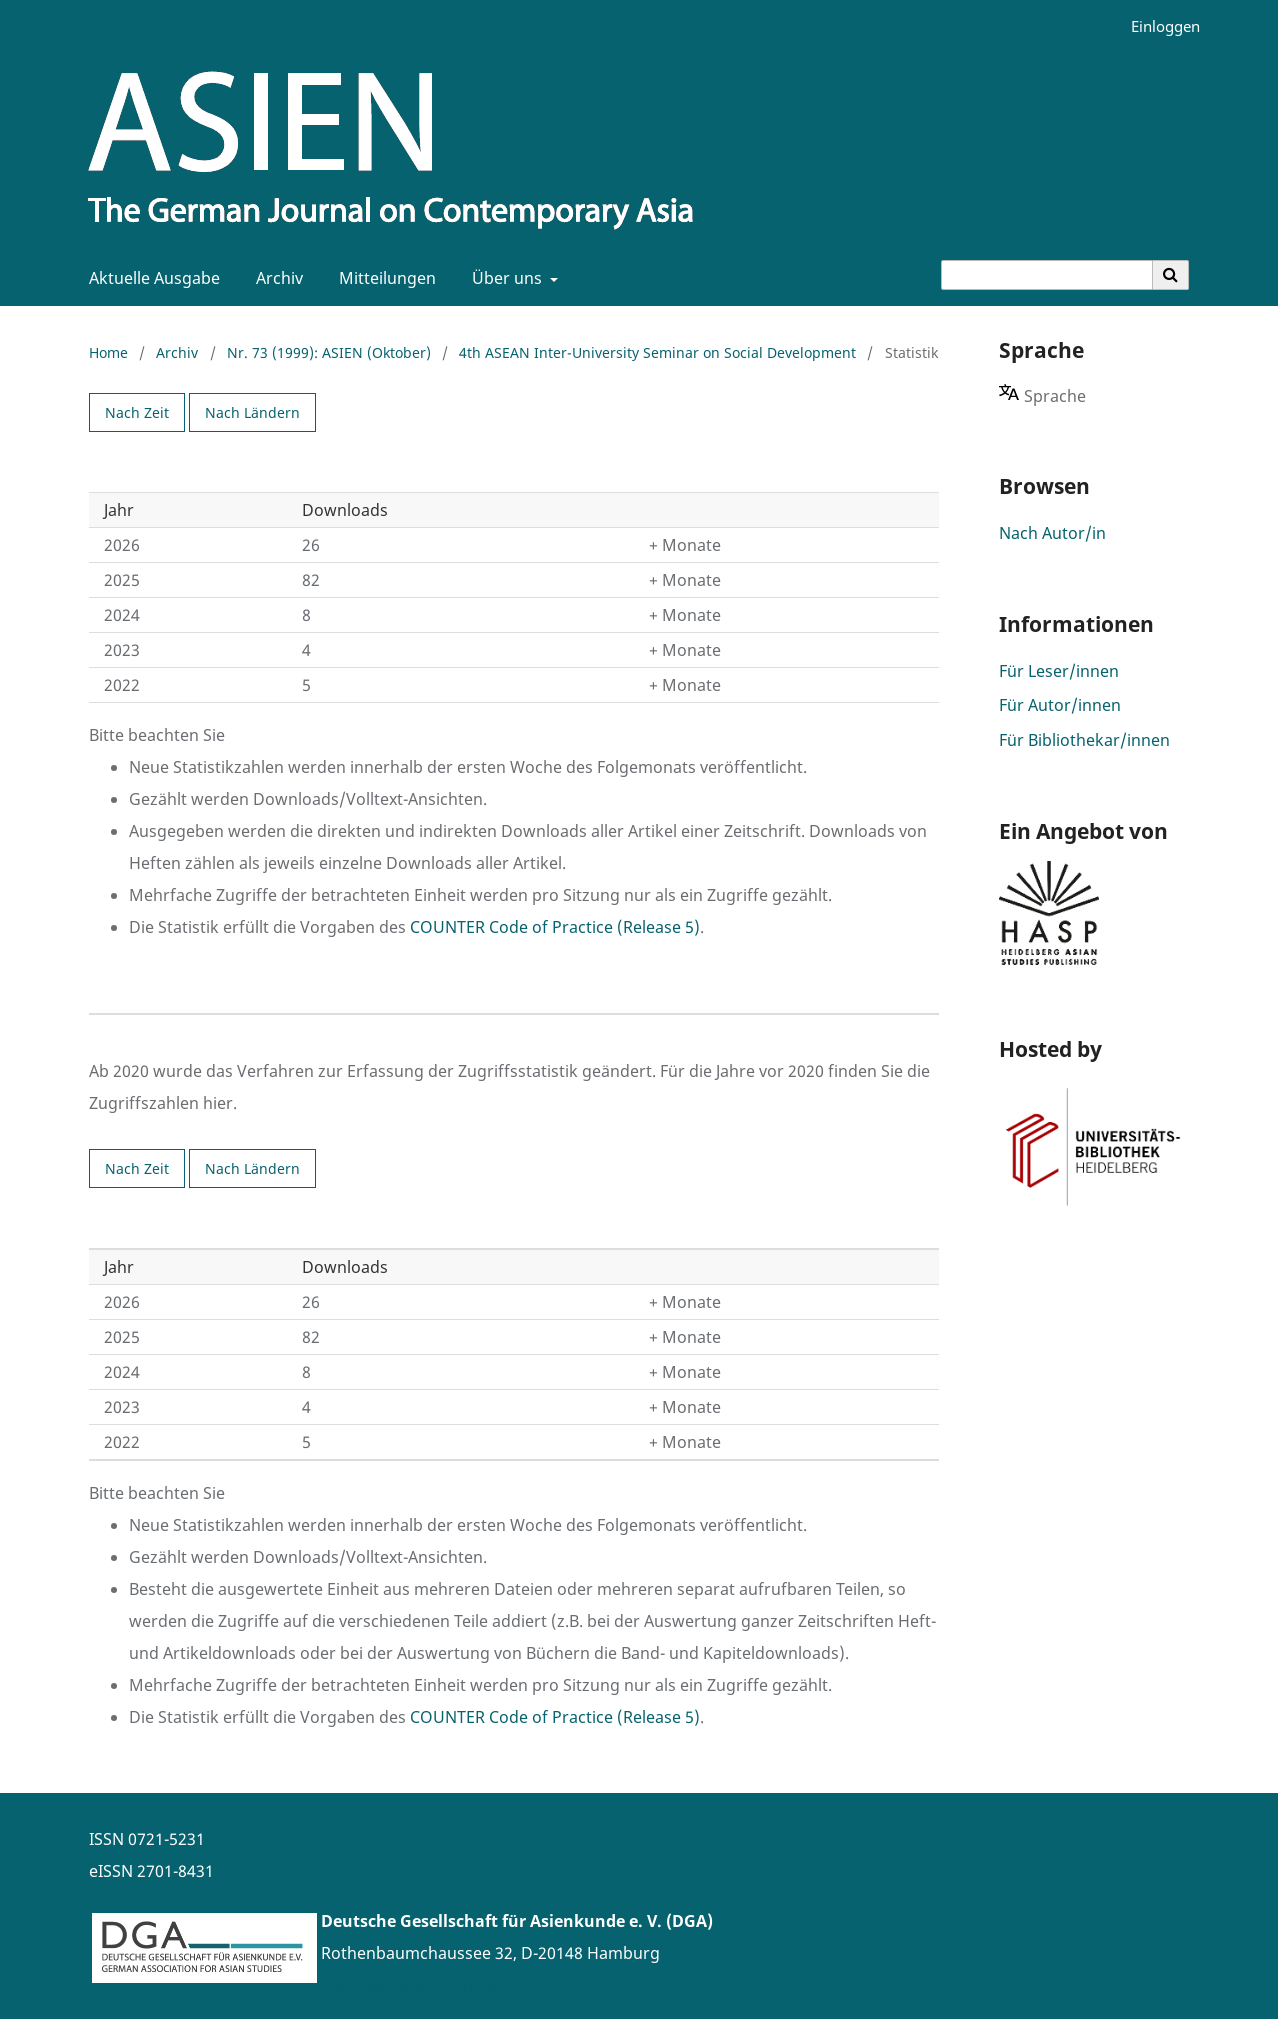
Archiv (275, 278)
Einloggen (1158, 26)
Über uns (505, 278)
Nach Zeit (137, 412)
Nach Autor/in (1052, 533)
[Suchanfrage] (1047, 275)
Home (108, 352)
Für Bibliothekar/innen (1084, 740)
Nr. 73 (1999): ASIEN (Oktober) (329, 352)
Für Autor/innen (1060, 705)
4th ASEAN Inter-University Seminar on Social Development (657, 352)
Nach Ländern (252, 412)
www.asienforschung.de (413, 1985)
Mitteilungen (383, 278)
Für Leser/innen (1059, 671)
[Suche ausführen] (1171, 275)
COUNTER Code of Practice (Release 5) (555, 927)
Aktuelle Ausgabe (150, 278)
